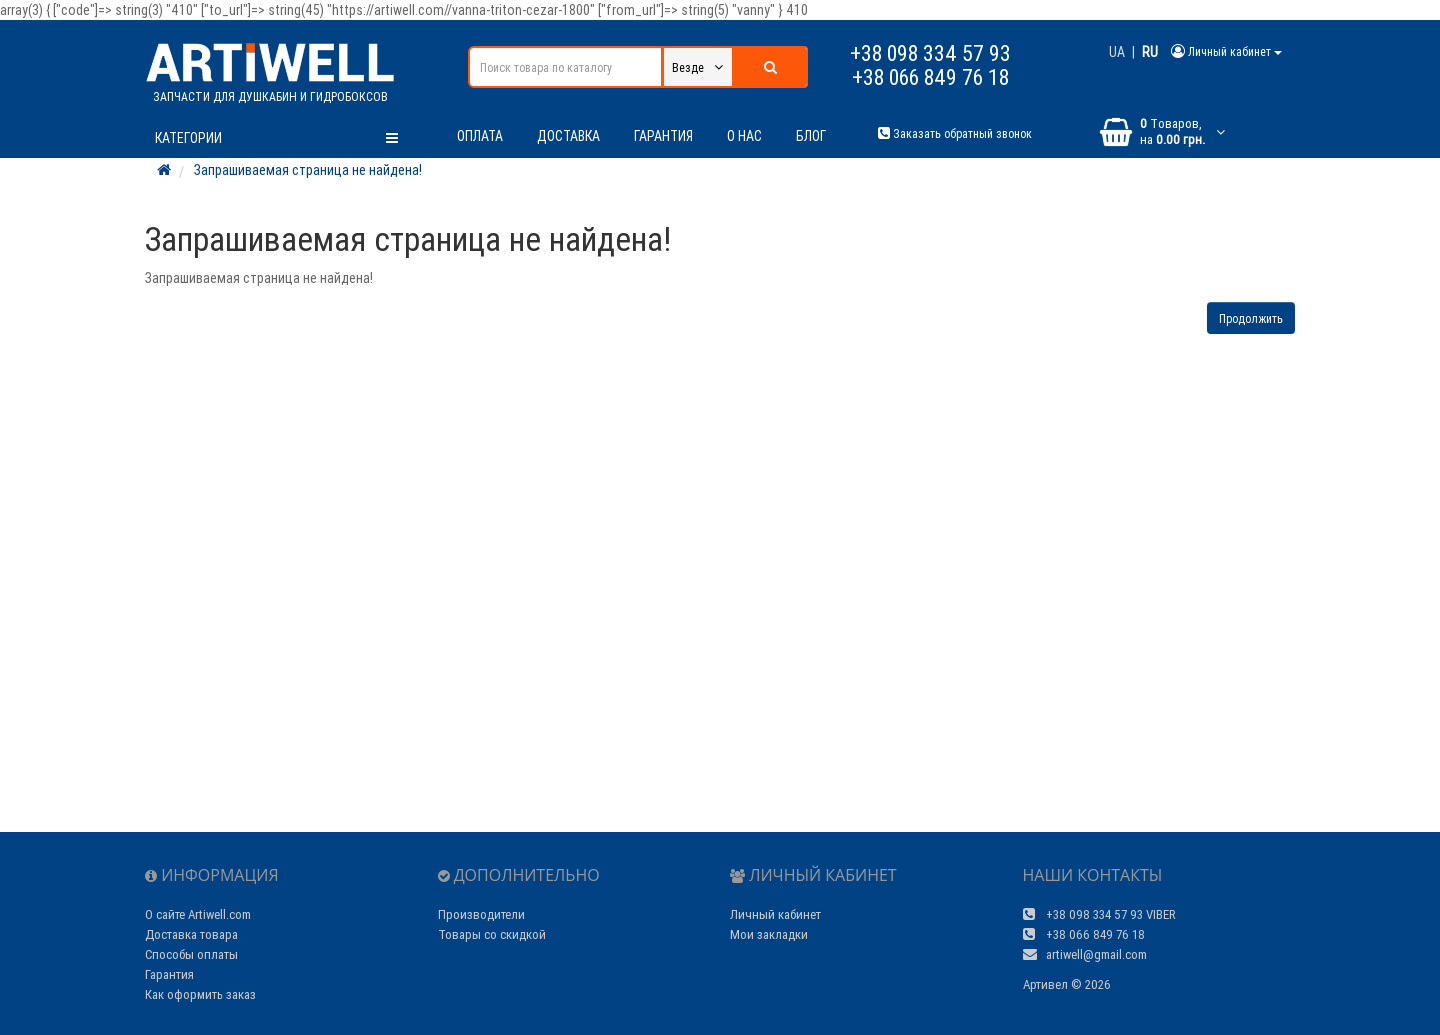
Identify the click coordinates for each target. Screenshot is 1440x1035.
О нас (744, 136)
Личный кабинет (775, 914)
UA (1117, 52)
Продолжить (1251, 318)
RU (1150, 52)
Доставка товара (191, 934)
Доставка (568, 136)
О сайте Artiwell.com (198, 914)
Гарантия (663, 136)
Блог (811, 136)
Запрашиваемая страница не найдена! (308, 170)
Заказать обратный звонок (955, 133)
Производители (481, 914)
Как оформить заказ (200, 994)
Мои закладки (769, 934)
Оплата (480, 136)
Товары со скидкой (492, 934)
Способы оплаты (191, 954)
